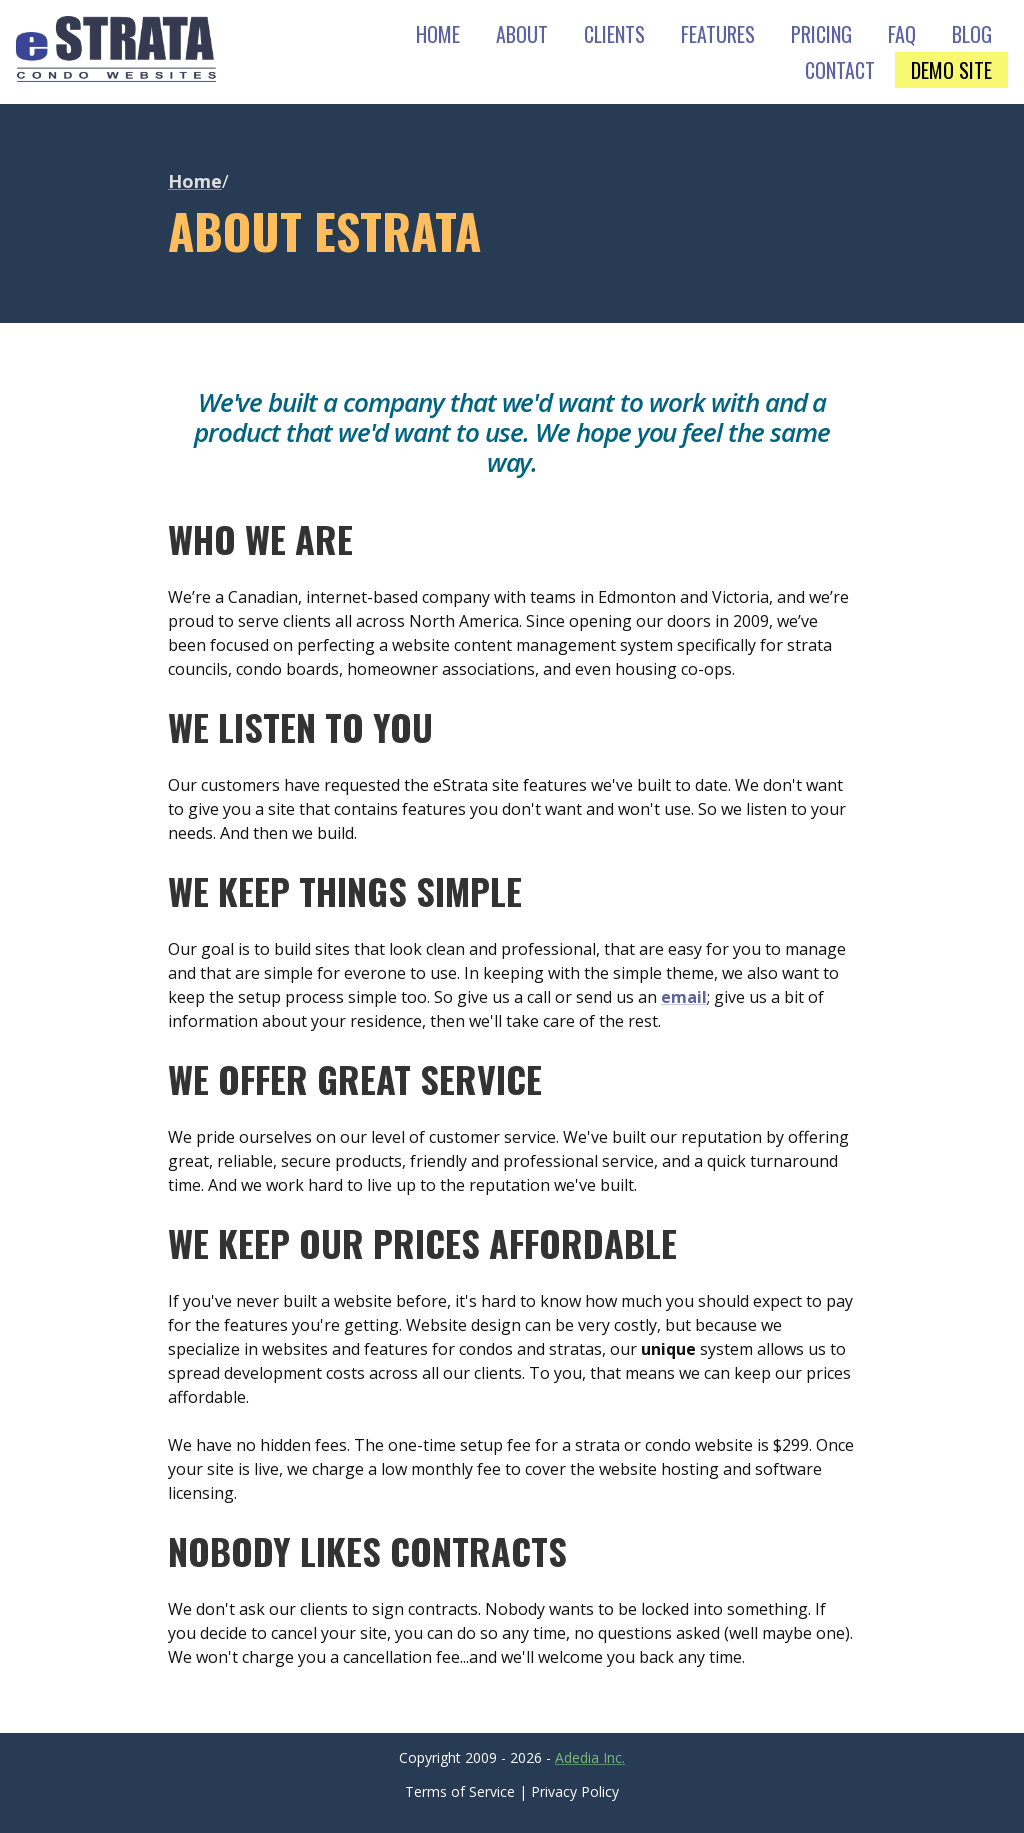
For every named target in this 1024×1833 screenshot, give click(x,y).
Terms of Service (460, 1791)
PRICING (821, 34)
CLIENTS (614, 34)
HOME (438, 34)
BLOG (972, 34)
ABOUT (522, 34)
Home (195, 181)
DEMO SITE (951, 70)
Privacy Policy (575, 1791)
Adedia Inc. (590, 1757)
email (684, 997)
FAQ (902, 34)
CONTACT (840, 70)
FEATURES (718, 34)
